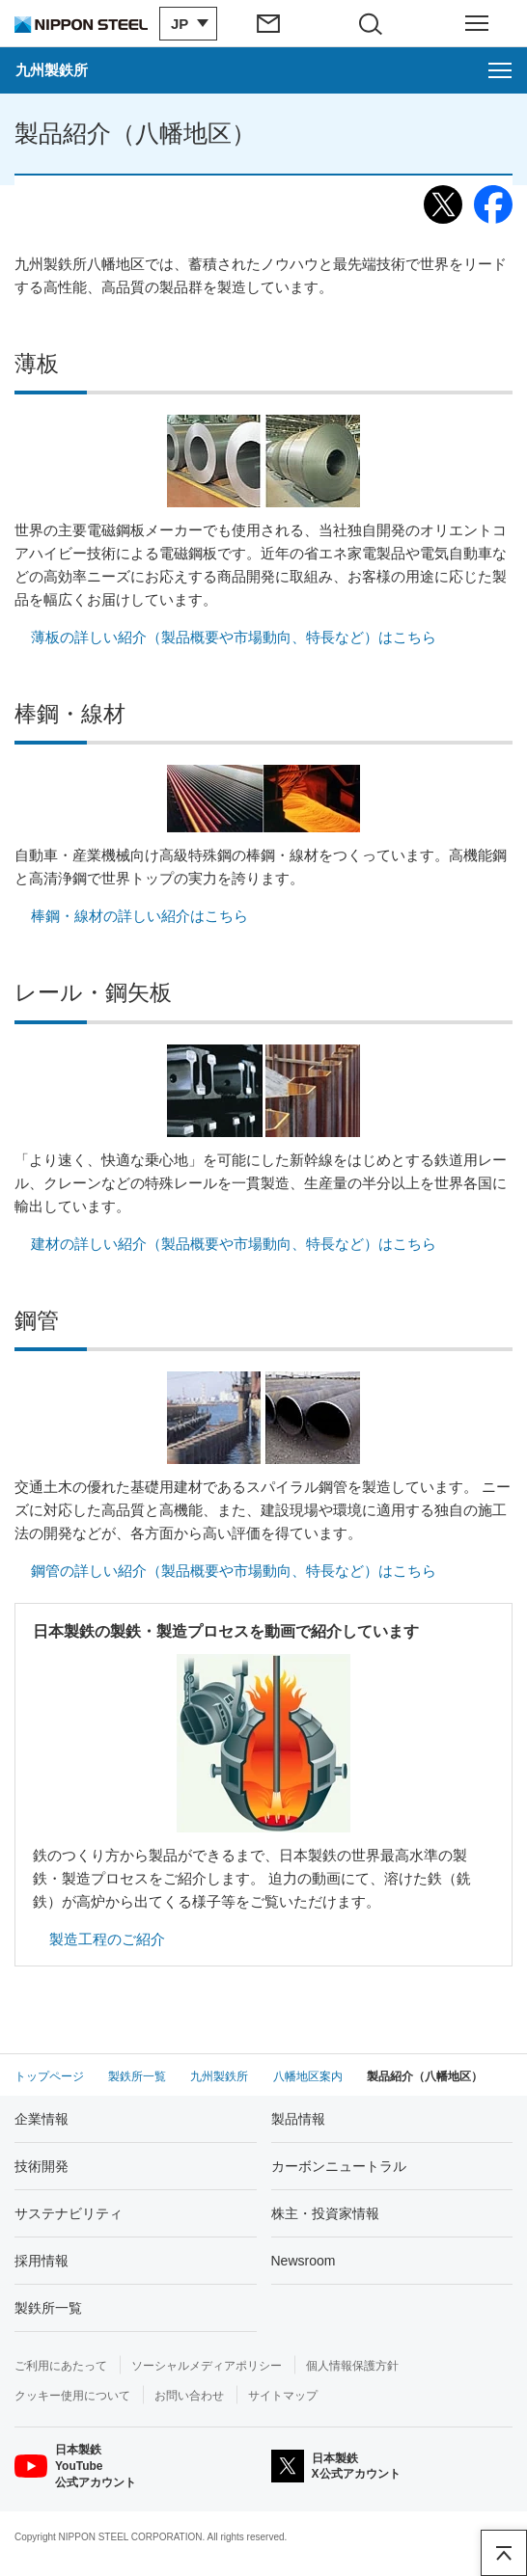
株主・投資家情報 (325, 2213)
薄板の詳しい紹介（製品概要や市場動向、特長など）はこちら (233, 637)
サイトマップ (283, 2395)
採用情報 (41, 2260)
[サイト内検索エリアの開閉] (375, 23)
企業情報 (41, 2119)
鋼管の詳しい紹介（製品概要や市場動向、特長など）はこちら (233, 1570)
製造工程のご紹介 (107, 1939)
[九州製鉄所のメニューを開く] (263, 70)
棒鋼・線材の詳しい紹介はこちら (139, 916)
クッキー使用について (72, 2395)
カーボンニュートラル (338, 2166)
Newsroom (303, 2260)
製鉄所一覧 (48, 2308)
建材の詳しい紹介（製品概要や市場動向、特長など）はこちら (233, 1243)
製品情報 (298, 2119)
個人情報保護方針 (352, 2366)
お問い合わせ (189, 2395)
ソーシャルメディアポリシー (206, 2366)
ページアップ (504, 2553)
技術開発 (41, 2166)
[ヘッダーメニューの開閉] (476, 23)
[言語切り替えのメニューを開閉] (188, 24)
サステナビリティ (68, 2213)
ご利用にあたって (60, 2366)
